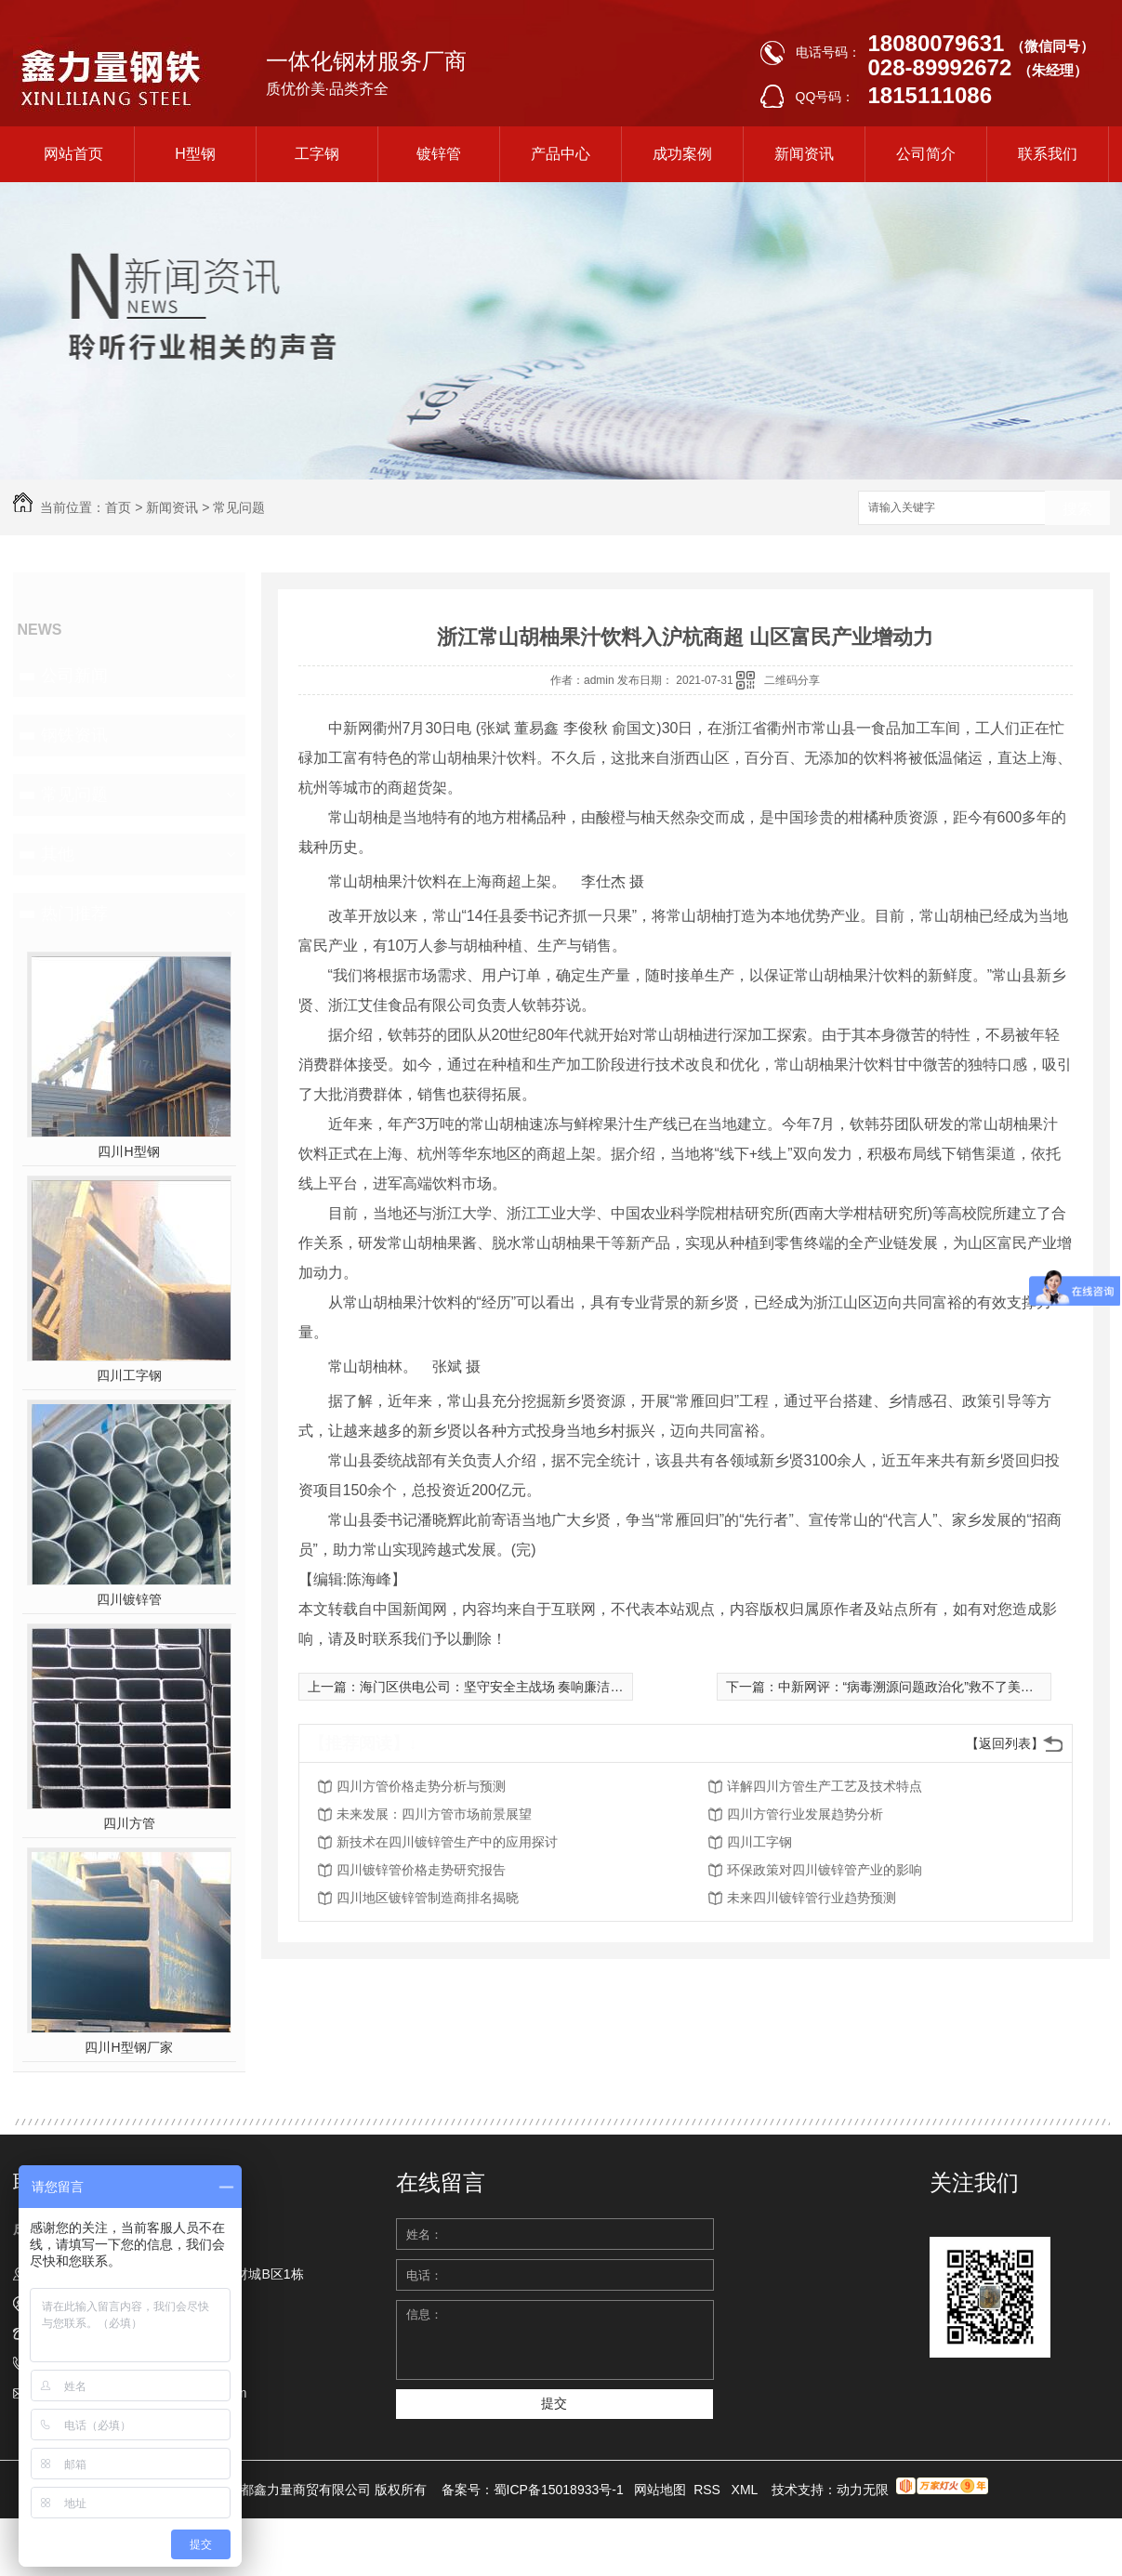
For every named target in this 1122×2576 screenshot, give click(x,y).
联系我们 (1047, 154)
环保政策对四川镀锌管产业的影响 (824, 1869)
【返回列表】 (1005, 1743)
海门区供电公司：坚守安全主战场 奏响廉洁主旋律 (505, 1686)
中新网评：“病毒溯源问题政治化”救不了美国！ (912, 1686)
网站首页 (73, 154)
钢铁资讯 (74, 735)
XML (746, 2489)
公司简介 (926, 154)
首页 (118, 507)
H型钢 (195, 154)
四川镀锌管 (129, 1599)
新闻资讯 (804, 154)
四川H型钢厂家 (128, 2047)
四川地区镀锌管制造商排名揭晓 (428, 1897)
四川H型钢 (128, 1151)
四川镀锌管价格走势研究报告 (421, 1869)
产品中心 (560, 154)
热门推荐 (74, 913)
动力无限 (863, 2489)
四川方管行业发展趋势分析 (805, 1814)
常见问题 (239, 507)
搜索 (1077, 509)
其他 (57, 854)
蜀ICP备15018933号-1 (559, 2489)
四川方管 (129, 1823)
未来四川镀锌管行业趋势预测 (811, 1897)
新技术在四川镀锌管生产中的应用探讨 (447, 1841)
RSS (708, 2489)
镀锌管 (438, 154)
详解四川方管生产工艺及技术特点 (824, 1786)
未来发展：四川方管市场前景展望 (434, 1814)
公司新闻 (74, 675)
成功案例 (682, 154)
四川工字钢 (129, 1375)
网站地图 (660, 2489)
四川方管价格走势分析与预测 (421, 1786)
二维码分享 (792, 680)
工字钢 (317, 154)
